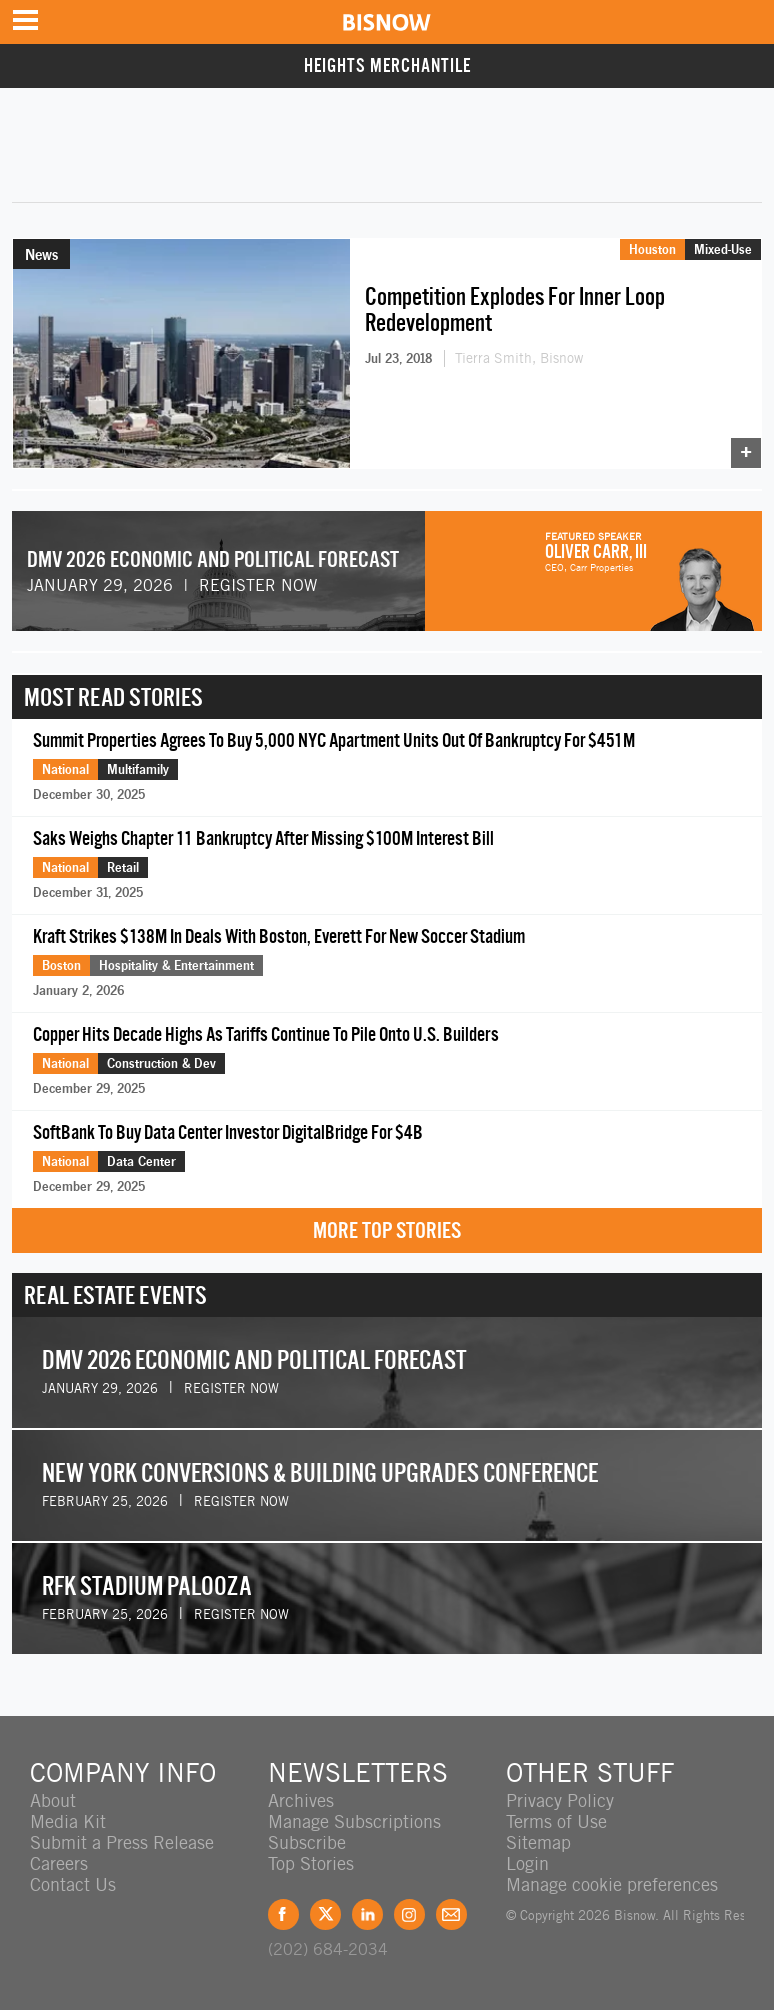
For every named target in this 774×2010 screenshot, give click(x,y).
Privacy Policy (560, 1800)
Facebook (283, 1914)
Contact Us (73, 1884)
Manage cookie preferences (612, 1884)
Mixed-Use (723, 249)
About (53, 1800)
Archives (301, 1800)
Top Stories (311, 1863)
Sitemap (538, 1842)
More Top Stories (387, 1230)
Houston (652, 249)
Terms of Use (556, 1821)
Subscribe (307, 1842)
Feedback (451, 1914)
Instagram (409, 1914)
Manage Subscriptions (354, 1821)
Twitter (325, 1914)
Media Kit (68, 1821)
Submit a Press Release (122, 1842)
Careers (59, 1863)
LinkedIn (367, 1914)
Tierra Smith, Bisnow (519, 358)
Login (527, 1863)
